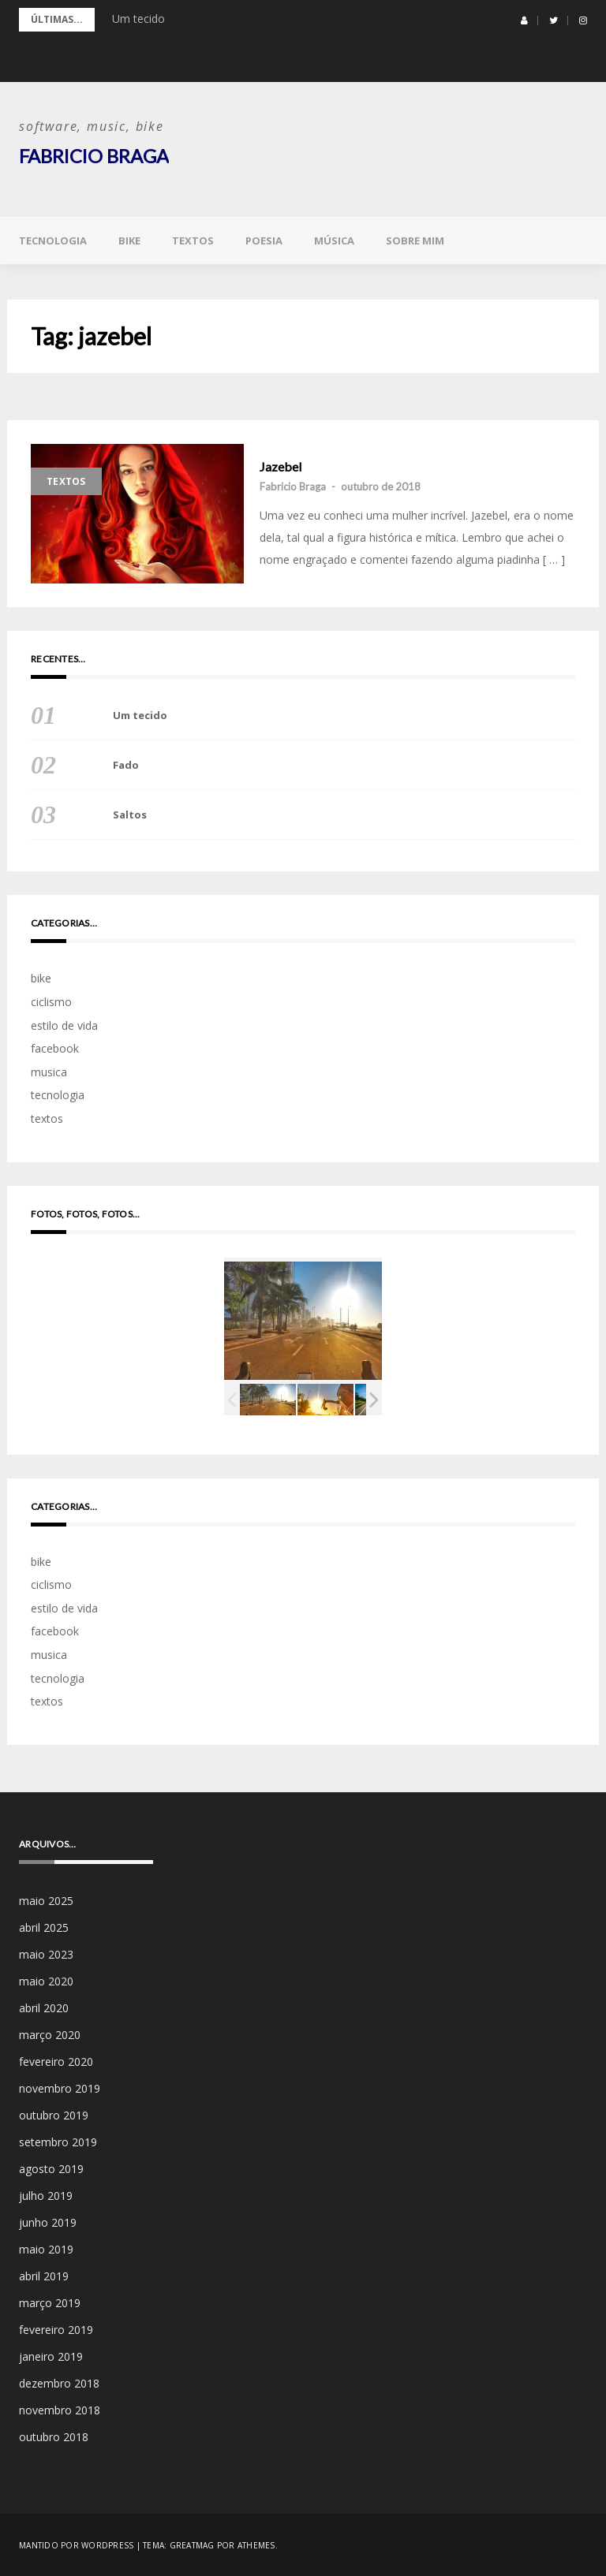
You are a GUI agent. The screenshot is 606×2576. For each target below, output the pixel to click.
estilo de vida (64, 1024)
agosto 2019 (51, 2167)
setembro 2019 (58, 2141)
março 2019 (49, 2302)
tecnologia (53, 240)
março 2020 (49, 2033)
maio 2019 (46, 2248)
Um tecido (138, 18)
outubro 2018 (53, 2436)
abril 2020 (44, 2007)
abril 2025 (44, 1926)
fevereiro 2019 (56, 2328)
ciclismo (51, 1000)
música (334, 240)
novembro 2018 (59, 2409)
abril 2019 (44, 2275)
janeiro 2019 (51, 2355)
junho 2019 (48, 2221)
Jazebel (280, 466)
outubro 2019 (53, 2114)
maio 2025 (46, 1899)
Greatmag (192, 2544)
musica (49, 1071)
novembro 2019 (59, 2087)
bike (129, 240)
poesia (263, 240)
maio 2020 (46, 1980)
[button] (524, 20)
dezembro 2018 (59, 2382)
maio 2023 (46, 1953)
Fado (126, 765)
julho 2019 (46, 2194)
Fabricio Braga (94, 155)
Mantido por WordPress (76, 2544)
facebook (55, 1047)
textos (193, 240)
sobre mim (415, 240)
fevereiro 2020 (56, 2060)
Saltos (130, 814)
